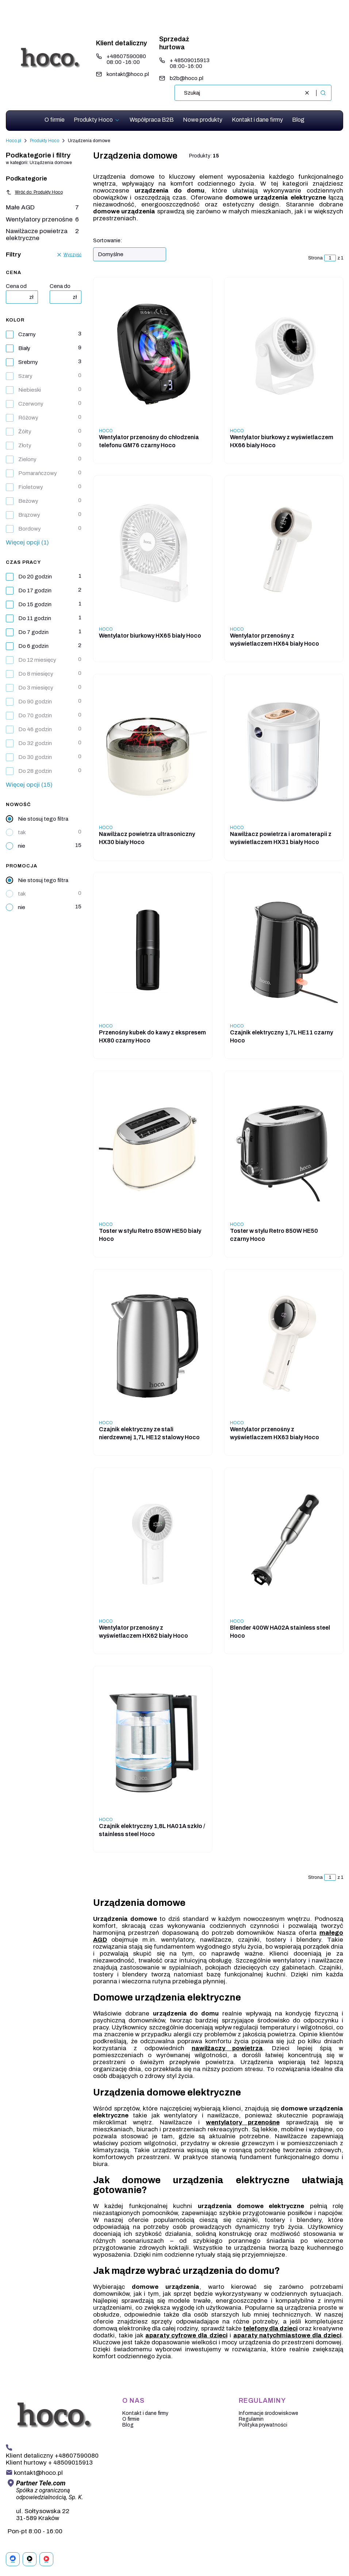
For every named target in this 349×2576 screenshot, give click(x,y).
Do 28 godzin (35, 771)
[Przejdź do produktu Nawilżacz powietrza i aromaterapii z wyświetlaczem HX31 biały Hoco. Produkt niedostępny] (284, 751)
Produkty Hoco (44, 140)
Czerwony (30, 404)
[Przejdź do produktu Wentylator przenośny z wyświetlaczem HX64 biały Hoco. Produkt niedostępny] (284, 552)
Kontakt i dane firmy (145, 2413)
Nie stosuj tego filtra (43, 819)
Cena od (16, 286)
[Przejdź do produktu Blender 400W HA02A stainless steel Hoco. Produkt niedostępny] (284, 1544)
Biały (24, 348)
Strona (315, 258)
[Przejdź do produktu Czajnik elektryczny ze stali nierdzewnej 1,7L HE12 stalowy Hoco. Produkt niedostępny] (153, 1346)
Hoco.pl (13, 140)
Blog (128, 2425)
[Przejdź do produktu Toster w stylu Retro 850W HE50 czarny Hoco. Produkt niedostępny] (284, 1147)
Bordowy (29, 529)
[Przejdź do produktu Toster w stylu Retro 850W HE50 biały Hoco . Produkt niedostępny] (153, 1147)
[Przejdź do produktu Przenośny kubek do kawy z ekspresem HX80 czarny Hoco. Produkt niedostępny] (153, 949)
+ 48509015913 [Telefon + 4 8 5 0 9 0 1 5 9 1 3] (190, 60)
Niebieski (29, 390)
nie (21, 846)
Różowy (28, 418)
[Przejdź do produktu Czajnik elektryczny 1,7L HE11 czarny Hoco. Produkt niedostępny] (284, 949)
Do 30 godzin (35, 757)
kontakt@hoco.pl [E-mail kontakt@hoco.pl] (128, 74)
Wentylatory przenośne (42, 219)
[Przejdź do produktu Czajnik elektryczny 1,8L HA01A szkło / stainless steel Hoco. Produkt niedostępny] (153, 1743)
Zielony (27, 459)
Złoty (24, 445)
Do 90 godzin (35, 701)
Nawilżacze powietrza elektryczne (42, 235)
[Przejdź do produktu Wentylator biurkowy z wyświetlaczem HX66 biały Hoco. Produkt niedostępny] (284, 354)
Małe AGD (42, 207)
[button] (323, 93)
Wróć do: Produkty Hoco (34, 192)
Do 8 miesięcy (35, 674)
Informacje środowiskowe (268, 2413)
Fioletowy (30, 487)
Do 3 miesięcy (35, 688)
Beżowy (28, 501)
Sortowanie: (107, 240)
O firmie (130, 2419)
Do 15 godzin (34, 604)
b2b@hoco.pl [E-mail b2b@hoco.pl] (186, 78)
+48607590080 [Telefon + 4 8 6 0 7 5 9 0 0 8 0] (126, 56)
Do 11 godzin (34, 618)
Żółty (24, 431)
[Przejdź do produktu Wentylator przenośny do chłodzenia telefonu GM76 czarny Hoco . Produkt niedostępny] (153, 354)
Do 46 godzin (35, 729)
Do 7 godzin (33, 632)
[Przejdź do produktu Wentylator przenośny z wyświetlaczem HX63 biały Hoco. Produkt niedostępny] (284, 1346)
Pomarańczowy (37, 473)
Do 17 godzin (34, 590)
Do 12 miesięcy (37, 660)
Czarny (27, 334)
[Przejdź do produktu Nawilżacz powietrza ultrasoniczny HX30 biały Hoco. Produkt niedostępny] (153, 751)
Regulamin (251, 2419)
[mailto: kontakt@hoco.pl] (34, 2472)
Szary (25, 376)
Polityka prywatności (263, 2425)
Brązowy (29, 515)
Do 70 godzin (35, 715)
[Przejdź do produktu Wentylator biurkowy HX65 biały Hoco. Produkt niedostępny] (153, 552)
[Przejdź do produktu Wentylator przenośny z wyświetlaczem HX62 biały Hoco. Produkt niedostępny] (153, 1544)
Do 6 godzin (33, 646)
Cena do (60, 286)
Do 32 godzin (35, 743)
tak (22, 832)
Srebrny (28, 362)
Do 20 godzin (35, 577)
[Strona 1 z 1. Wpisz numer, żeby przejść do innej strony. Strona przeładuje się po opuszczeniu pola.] (330, 258)
